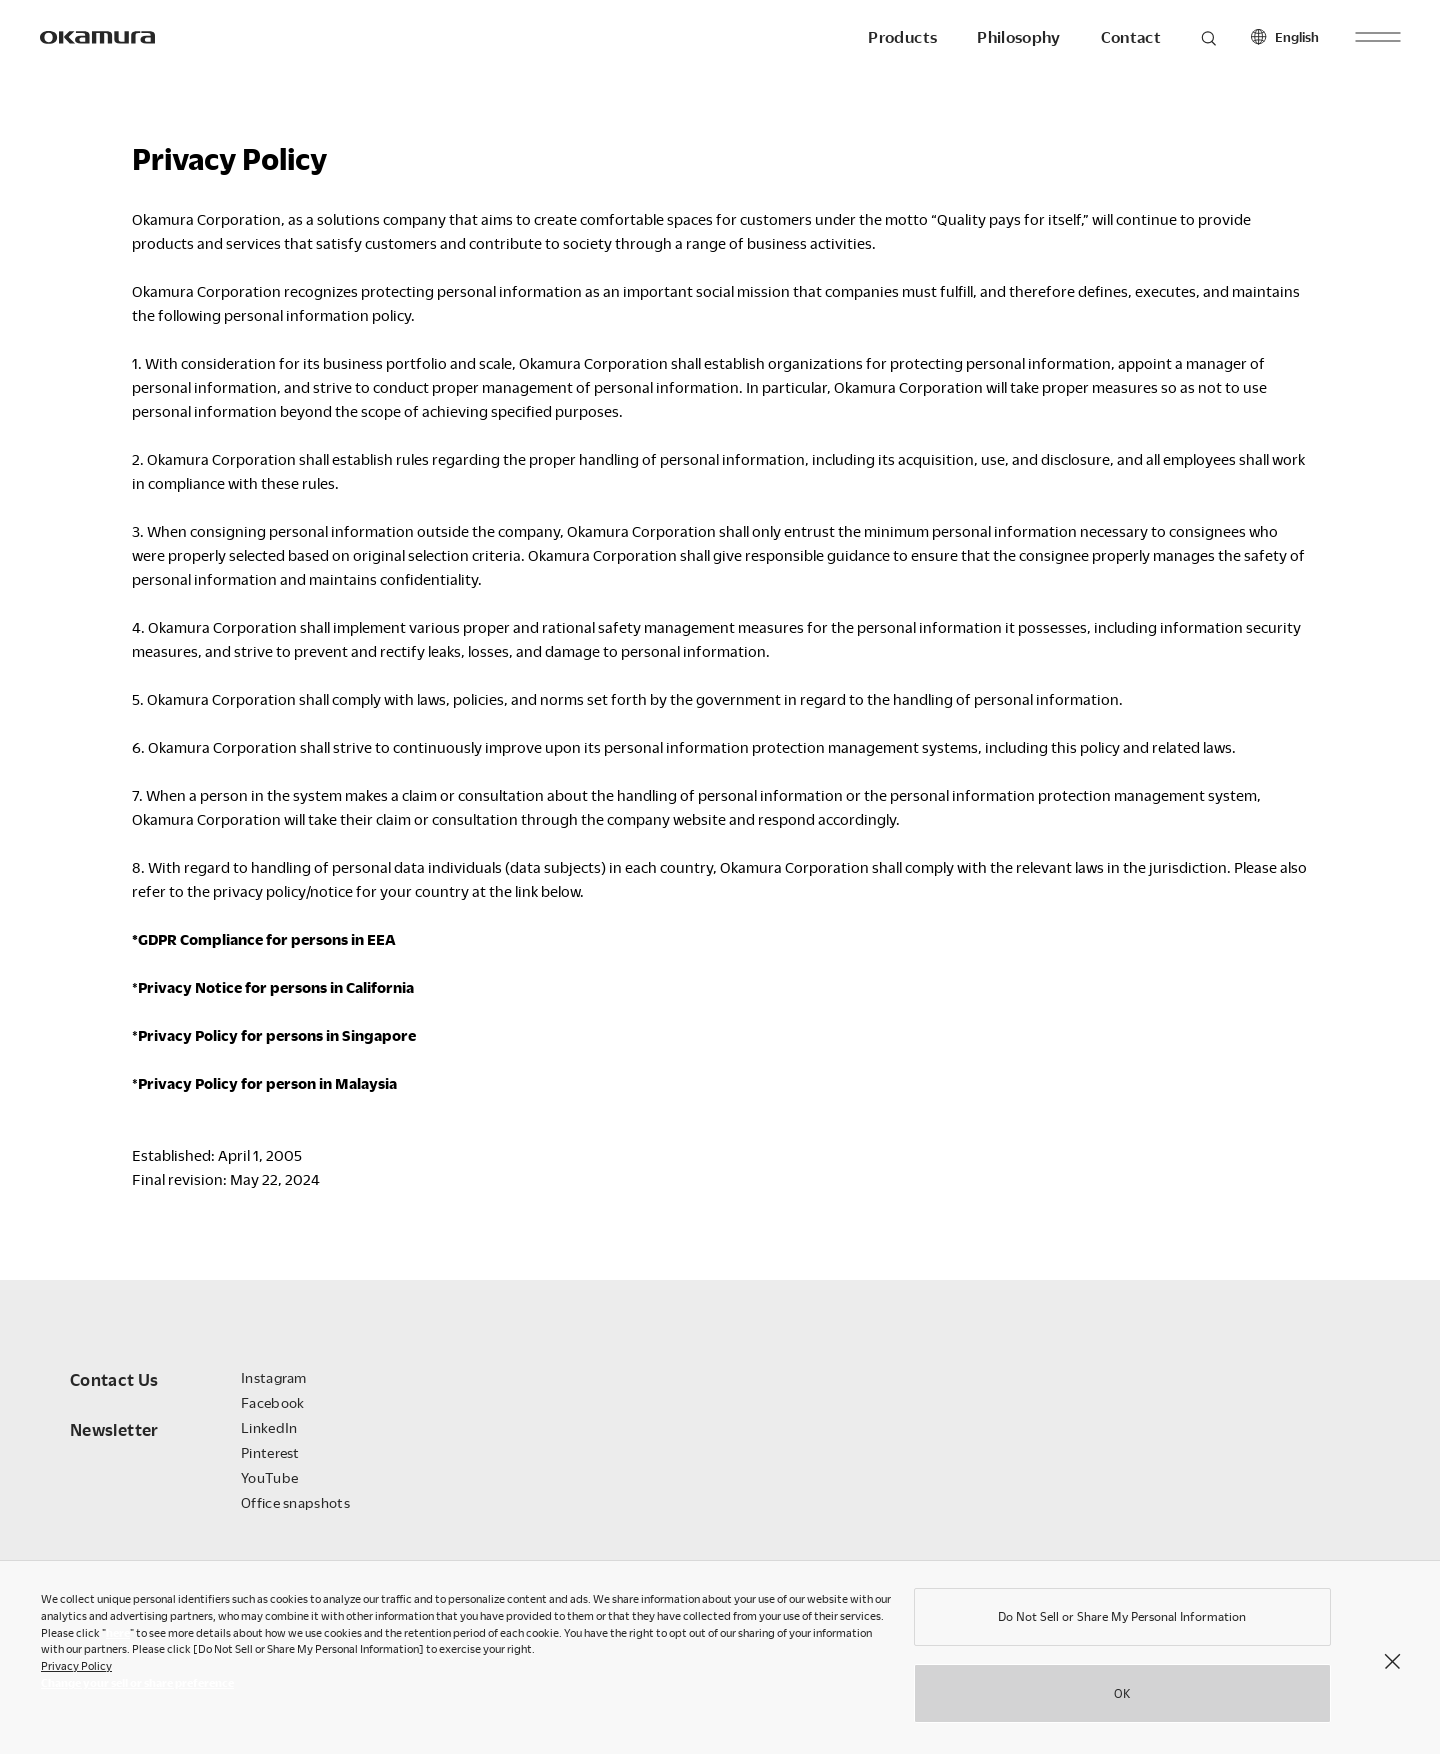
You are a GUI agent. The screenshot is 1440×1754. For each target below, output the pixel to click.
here (118, 1637)
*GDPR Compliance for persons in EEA (264, 939)
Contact (1131, 37)
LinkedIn (269, 1427)
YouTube (269, 1477)
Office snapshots (295, 1502)
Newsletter (114, 1429)
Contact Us (114, 1379)
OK (1122, 1698)
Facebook (272, 1402)
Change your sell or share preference (137, 1687)
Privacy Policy (76, 1670)
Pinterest (270, 1452)
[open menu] (1377, 36)
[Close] (1392, 1665)
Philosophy (1018, 37)
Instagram (274, 1377)
